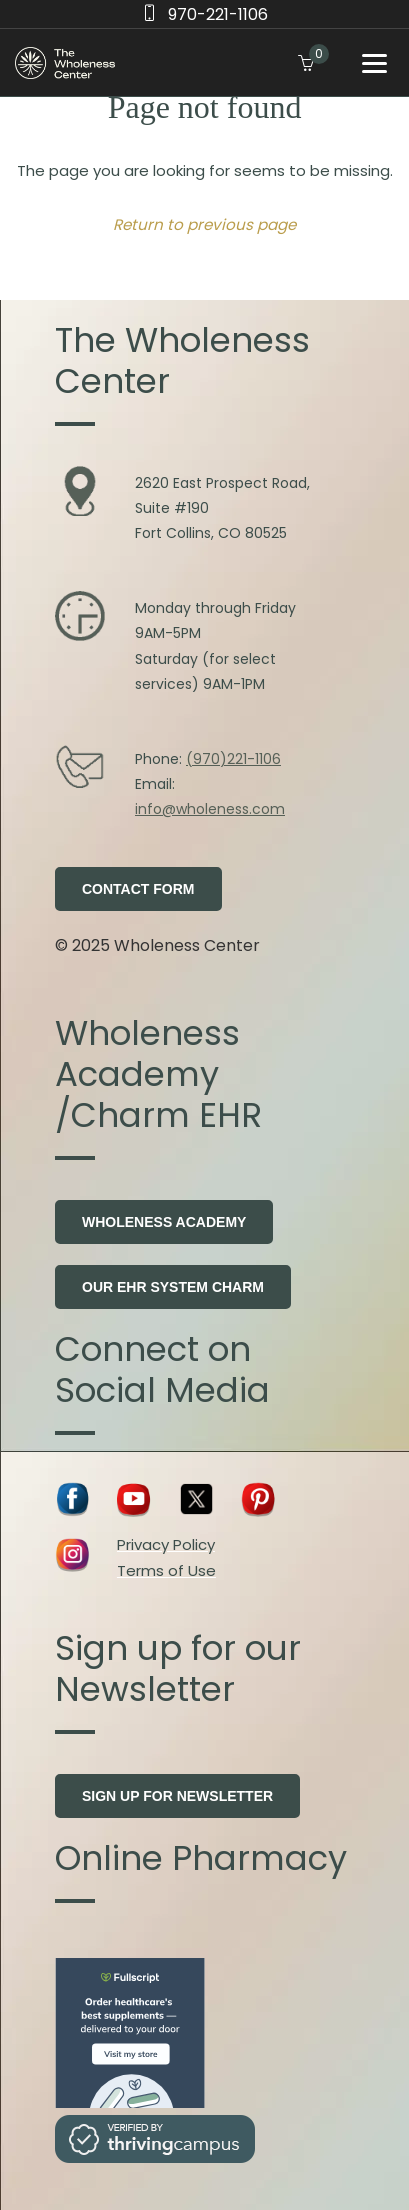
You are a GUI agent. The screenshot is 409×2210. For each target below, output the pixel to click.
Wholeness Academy (164, 1222)
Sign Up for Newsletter (177, 1796)
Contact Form (138, 889)
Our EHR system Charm (173, 1287)
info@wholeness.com (210, 809)
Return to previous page (204, 224)
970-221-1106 (218, 14)
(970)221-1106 (233, 759)
